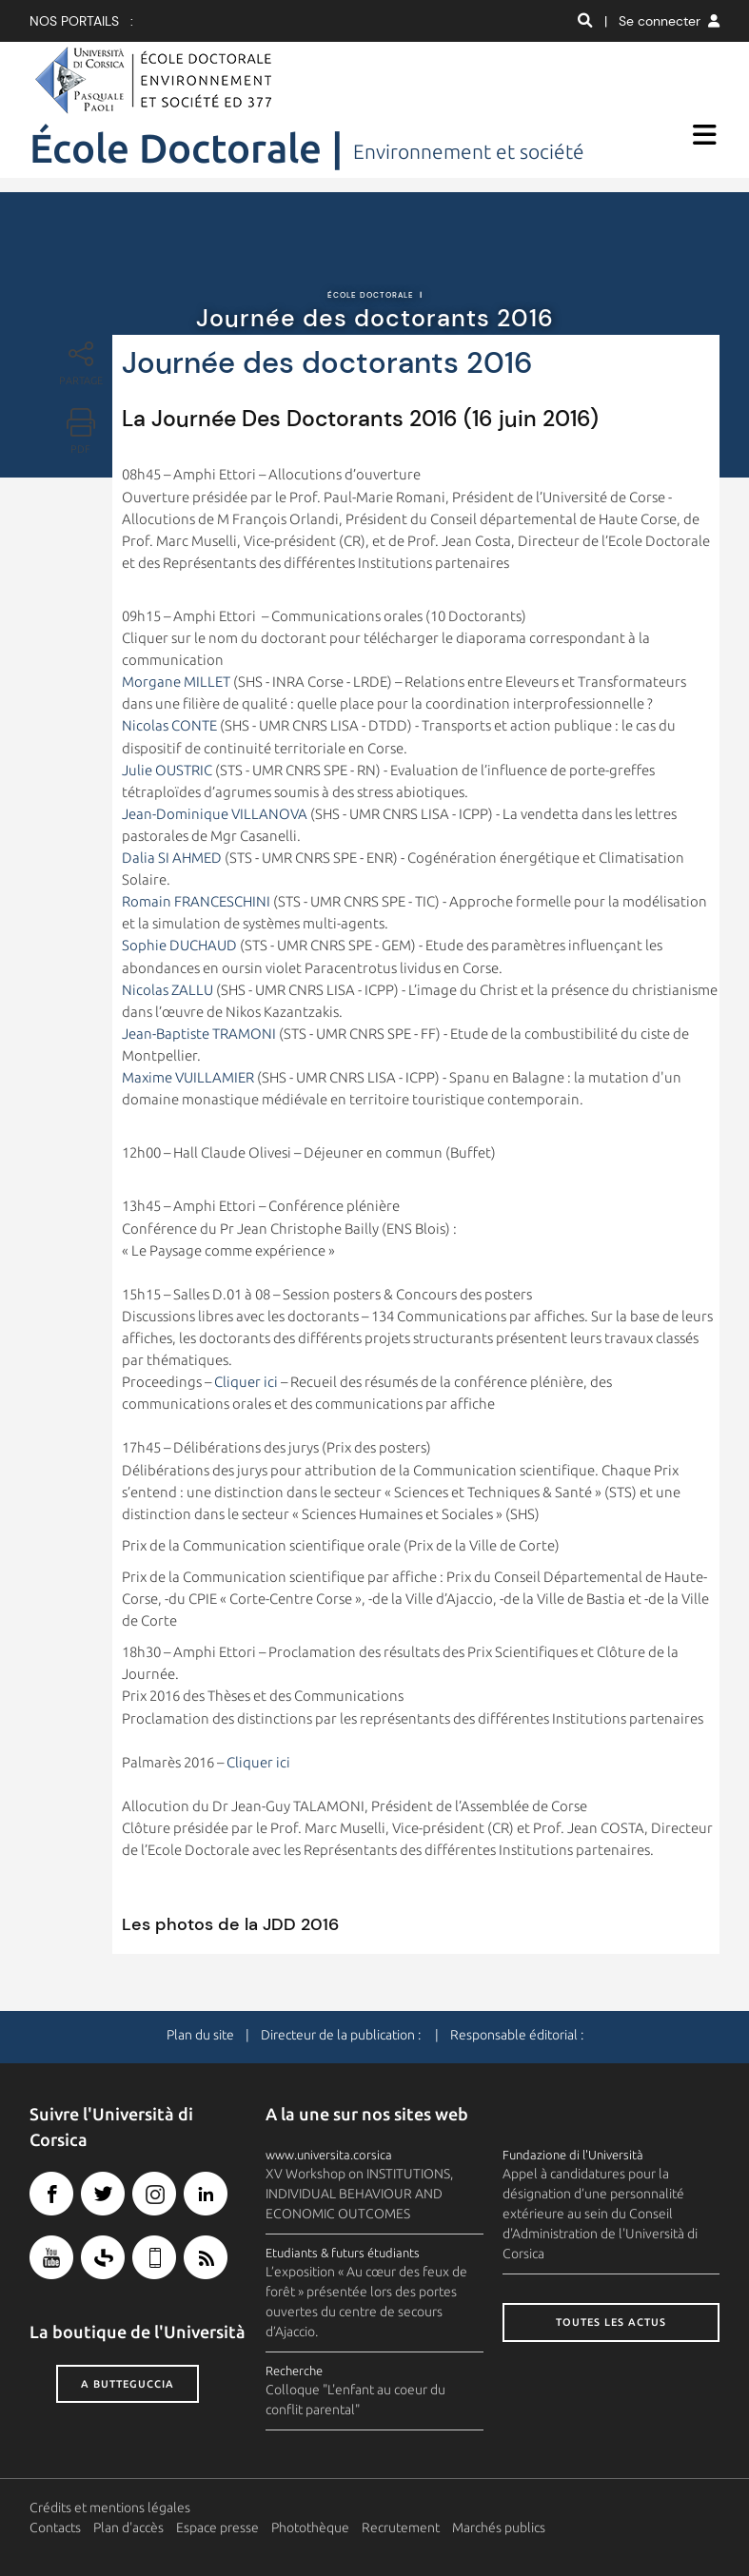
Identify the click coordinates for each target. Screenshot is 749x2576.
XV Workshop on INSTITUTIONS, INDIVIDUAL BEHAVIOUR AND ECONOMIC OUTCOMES (359, 2193)
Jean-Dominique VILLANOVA (214, 814)
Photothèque (310, 2527)
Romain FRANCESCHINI (196, 901)
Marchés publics (498, 2527)
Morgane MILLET (176, 681)
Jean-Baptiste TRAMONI (199, 1033)
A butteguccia (127, 2384)
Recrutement (401, 2527)
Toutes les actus (611, 2322)
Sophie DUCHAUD (179, 945)
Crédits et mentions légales (110, 2507)
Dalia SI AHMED (172, 857)
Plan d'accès (128, 2527)
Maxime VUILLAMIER (188, 1077)
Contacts (55, 2527)
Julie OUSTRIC (167, 770)
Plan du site (200, 2034)
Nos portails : (81, 20)
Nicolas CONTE (169, 725)
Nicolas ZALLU (167, 990)
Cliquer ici (246, 1382)
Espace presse (217, 2527)
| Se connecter (661, 20)
